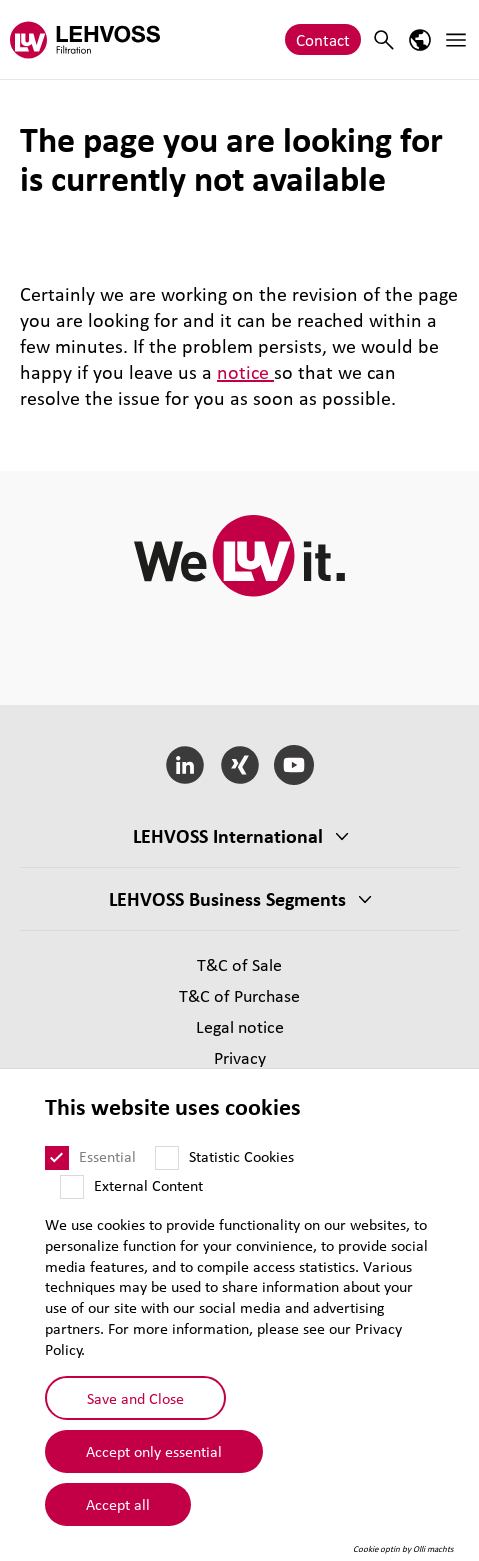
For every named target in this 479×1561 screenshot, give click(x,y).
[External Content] (72, 1187)
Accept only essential (154, 1451)
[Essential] (57, 1158)
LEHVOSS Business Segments (227, 899)
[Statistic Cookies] (167, 1158)
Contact (323, 39)
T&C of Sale (239, 964)
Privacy (240, 1057)
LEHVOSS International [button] (228, 836)
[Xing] (239, 765)
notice (245, 372)
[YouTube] (294, 765)
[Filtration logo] (85, 39)
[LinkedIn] (184, 765)
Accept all (118, 1504)
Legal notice (240, 1026)
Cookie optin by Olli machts (403, 1549)
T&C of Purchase (239, 995)
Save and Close (135, 1398)
